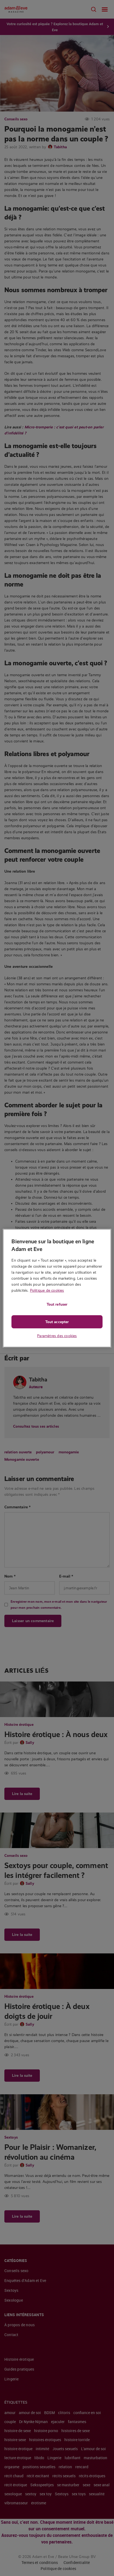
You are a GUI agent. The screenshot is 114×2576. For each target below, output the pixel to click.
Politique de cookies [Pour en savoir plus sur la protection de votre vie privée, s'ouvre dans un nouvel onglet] (47, 1290)
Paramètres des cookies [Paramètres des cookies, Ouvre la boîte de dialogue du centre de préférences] (57, 1336)
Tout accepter (57, 1322)
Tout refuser (57, 1304)
